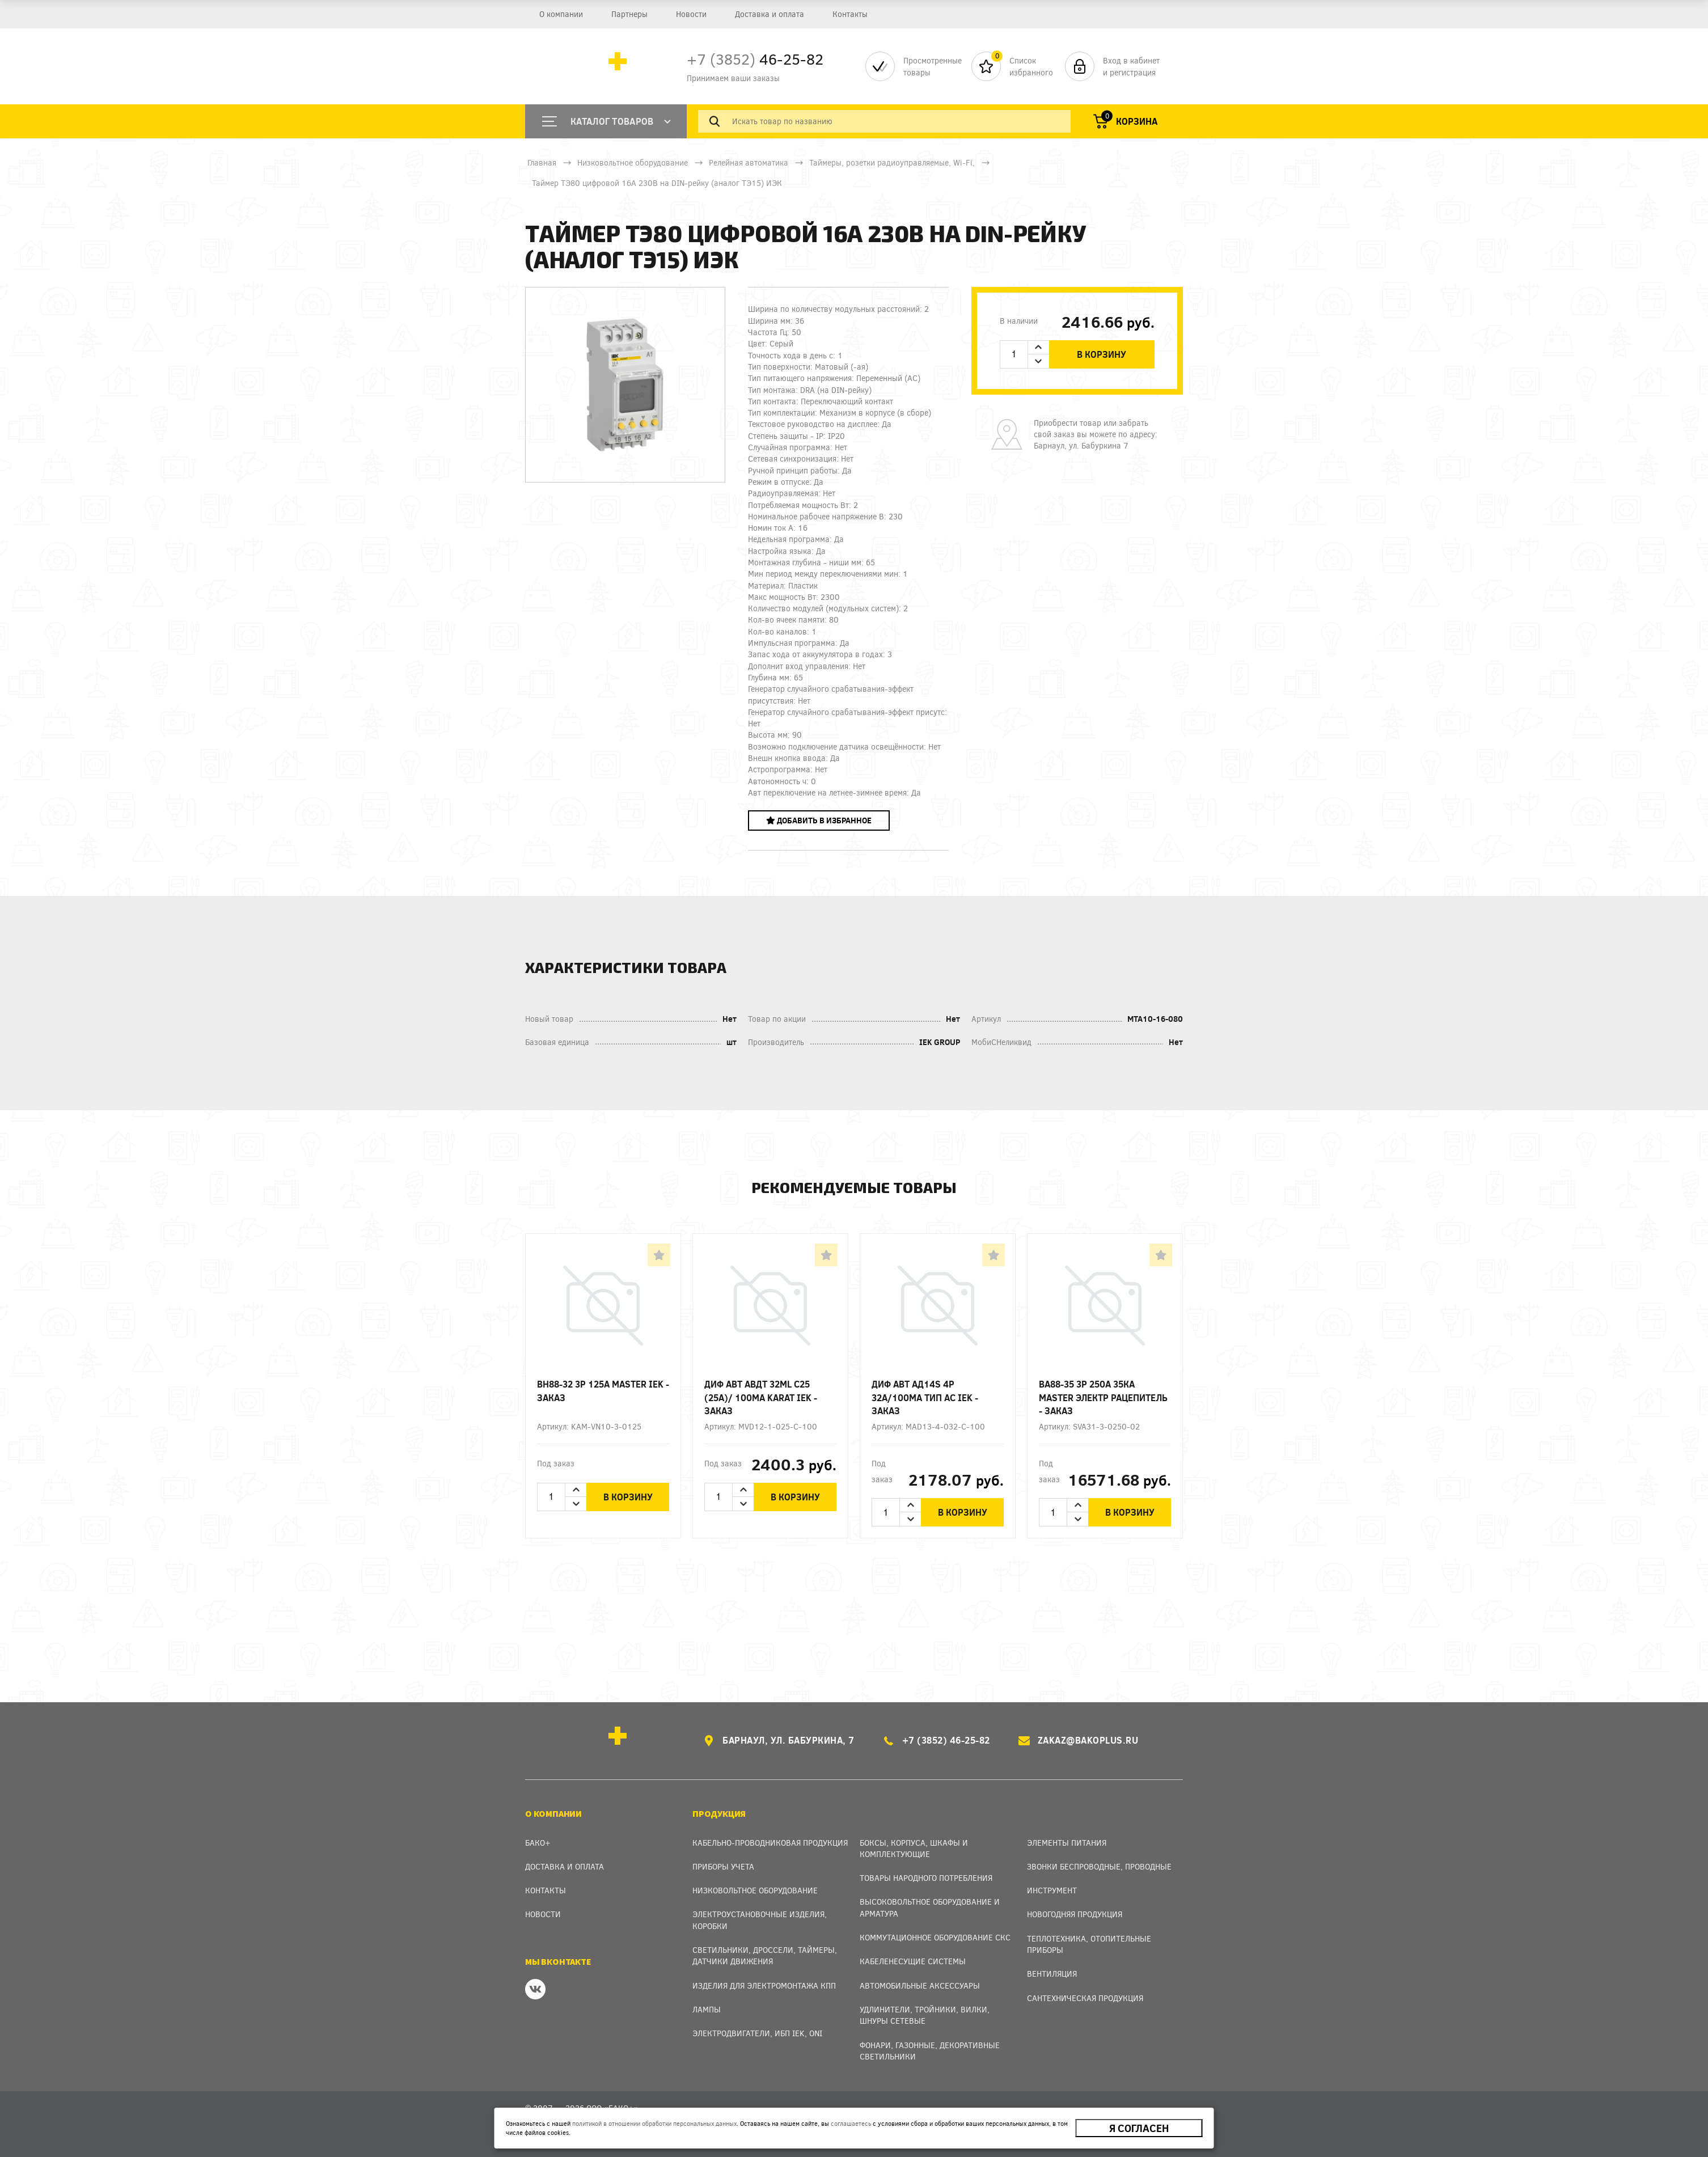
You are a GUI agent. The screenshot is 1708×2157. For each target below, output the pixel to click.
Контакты (850, 14)
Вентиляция (1052, 1973)
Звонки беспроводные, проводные (1099, 1866)
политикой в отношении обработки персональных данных (654, 2123)
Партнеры (629, 14)
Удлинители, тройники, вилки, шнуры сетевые (925, 2015)
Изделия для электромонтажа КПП (764, 1985)
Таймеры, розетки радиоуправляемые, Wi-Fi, (892, 162)
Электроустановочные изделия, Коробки (759, 1920)
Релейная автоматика (748, 162)
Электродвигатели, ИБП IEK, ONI (757, 2033)
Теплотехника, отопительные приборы (1089, 1944)
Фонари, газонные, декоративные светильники (930, 2051)
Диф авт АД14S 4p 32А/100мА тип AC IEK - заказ (925, 1397)
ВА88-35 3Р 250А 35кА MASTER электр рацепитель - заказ (1103, 1397)
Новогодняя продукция (1074, 1914)
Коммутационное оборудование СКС (935, 1937)
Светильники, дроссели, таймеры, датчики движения (764, 1955)
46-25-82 (755, 59)
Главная (541, 162)
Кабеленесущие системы (913, 1961)
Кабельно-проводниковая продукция (770, 1842)
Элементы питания (1066, 1842)
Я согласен (1139, 2128)
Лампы (706, 2009)
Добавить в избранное (819, 820)
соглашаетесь (851, 2123)
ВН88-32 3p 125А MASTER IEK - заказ (603, 1390)
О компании (561, 14)
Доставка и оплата (769, 14)
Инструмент (1052, 1890)
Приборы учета (723, 1866)
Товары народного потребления (926, 1877)
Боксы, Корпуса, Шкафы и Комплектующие (914, 1848)
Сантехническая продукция (1085, 1998)
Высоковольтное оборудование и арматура (930, 1907)
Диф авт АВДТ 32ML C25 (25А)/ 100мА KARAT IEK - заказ (760, 1397)
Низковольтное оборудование (632, 162)
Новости (691, 14)
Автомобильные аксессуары (920, 1985)
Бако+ (538, 1842)
